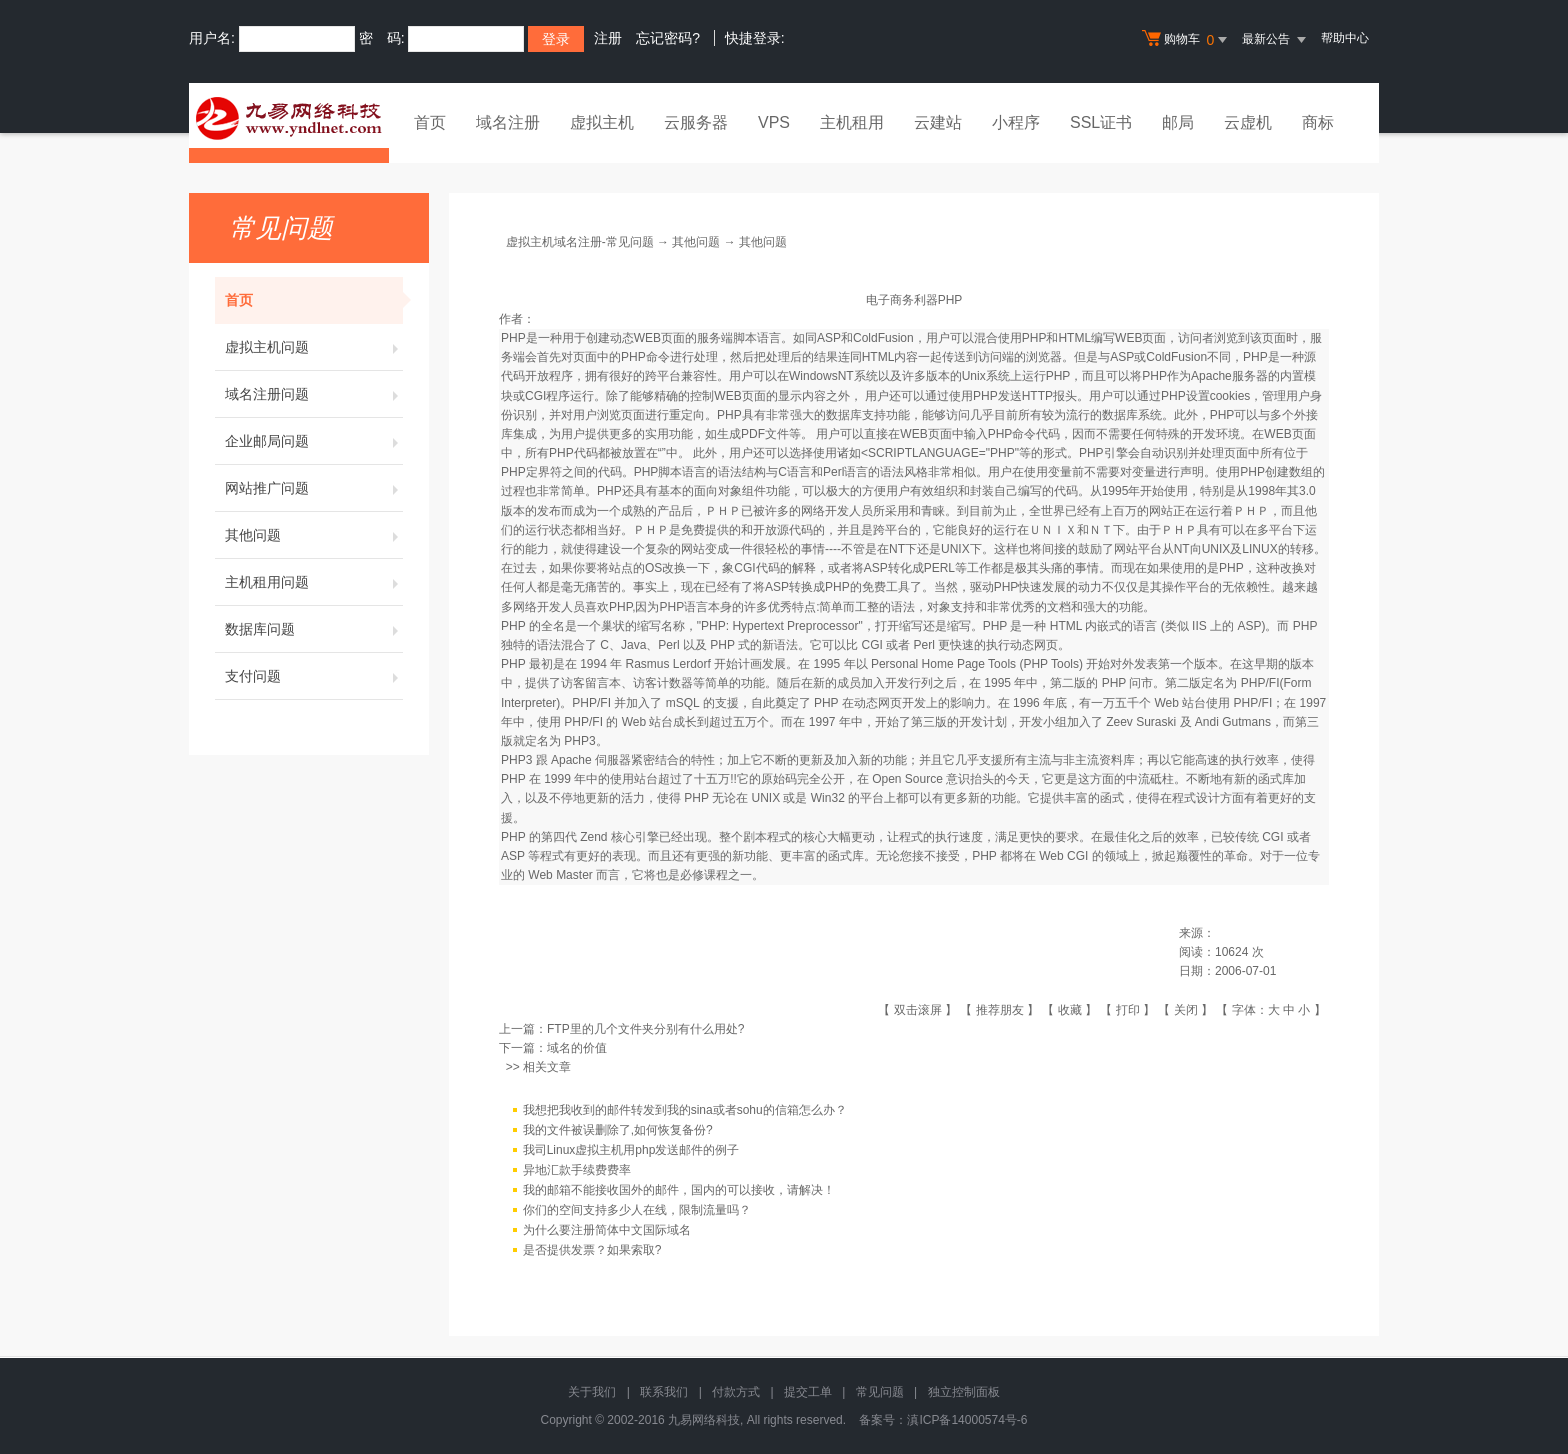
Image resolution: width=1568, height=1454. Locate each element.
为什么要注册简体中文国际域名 (607, 1231)
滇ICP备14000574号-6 (967, 1420)
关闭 (1186, 1010)
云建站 (938, 122)
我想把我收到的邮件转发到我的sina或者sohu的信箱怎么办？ (685, 1111)
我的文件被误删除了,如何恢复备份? (618, 1131)
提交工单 (808, 1392)
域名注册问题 (314, 394)
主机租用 (852, 122)
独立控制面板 (964, 1392)
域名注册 (508, 122)
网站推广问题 (314, 488)
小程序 (1016, 122)
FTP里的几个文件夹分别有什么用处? (645, 1029)
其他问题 (314, 535)
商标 (1318, 122)
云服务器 (696, 122)
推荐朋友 (1000, 1010)
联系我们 (664, 1392)
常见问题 (880, 1392)
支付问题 (314, 676)
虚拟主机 (602, 122)
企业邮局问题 (314, 441)
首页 (430, 122)
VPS (774, 122)
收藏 (1070, 1010)
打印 (1128, 1010)
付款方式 (736, 1392)
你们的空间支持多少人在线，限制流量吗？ (637, 1211)
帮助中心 (1345, 38)
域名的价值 (577, 1048)
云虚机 (1248, 122)
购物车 (1187, 40)
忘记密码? (668, 38)
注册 (608, 38)
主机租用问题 (314, 582)
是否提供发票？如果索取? (592, 1251)
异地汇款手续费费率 (577, 1171)
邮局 (1178, 122)
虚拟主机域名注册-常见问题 (580, 242)
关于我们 (592, 1392)
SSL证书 (1101, 122)
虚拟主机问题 (314, 347)
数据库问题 (314, 629)
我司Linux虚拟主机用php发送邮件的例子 (631, 1151)
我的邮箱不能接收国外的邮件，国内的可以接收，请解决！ (679, 1191)
